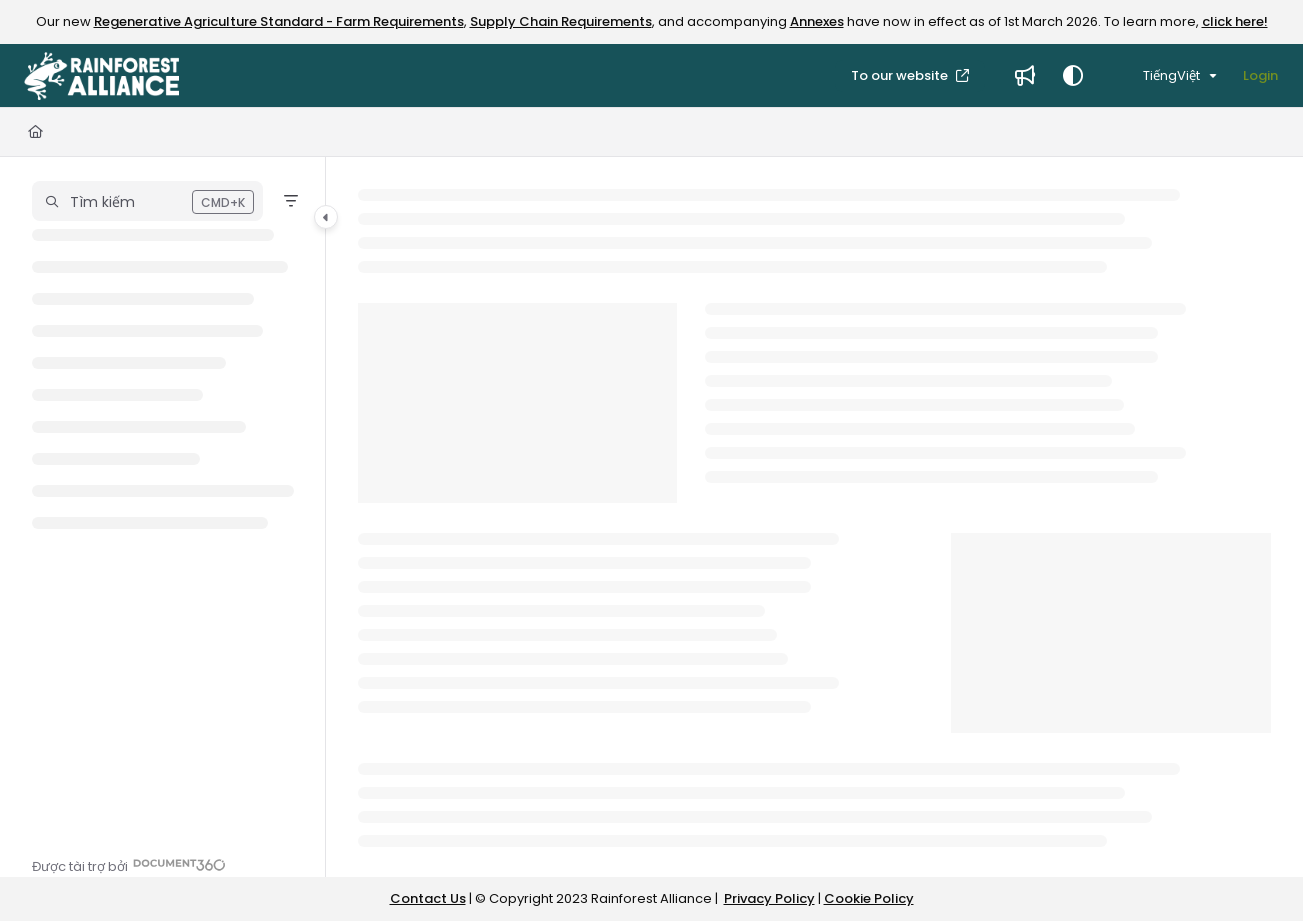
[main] (814, 517)
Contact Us (428, 898)
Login (1260, 75)
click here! (1235, 21)
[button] (147, 201)
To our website (901, 75)
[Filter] (291, 201)
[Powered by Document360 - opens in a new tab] (129, 864)
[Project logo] (101, 76)
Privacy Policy (769, 898)
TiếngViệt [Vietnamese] (1159, 75)
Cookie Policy (869, 898)
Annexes (817, 21)
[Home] (35, 132)
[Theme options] (1073, 76)
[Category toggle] (326, 217)
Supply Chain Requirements (561, 21)
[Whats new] (1025, 76)
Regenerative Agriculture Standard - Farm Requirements (279, 21)
